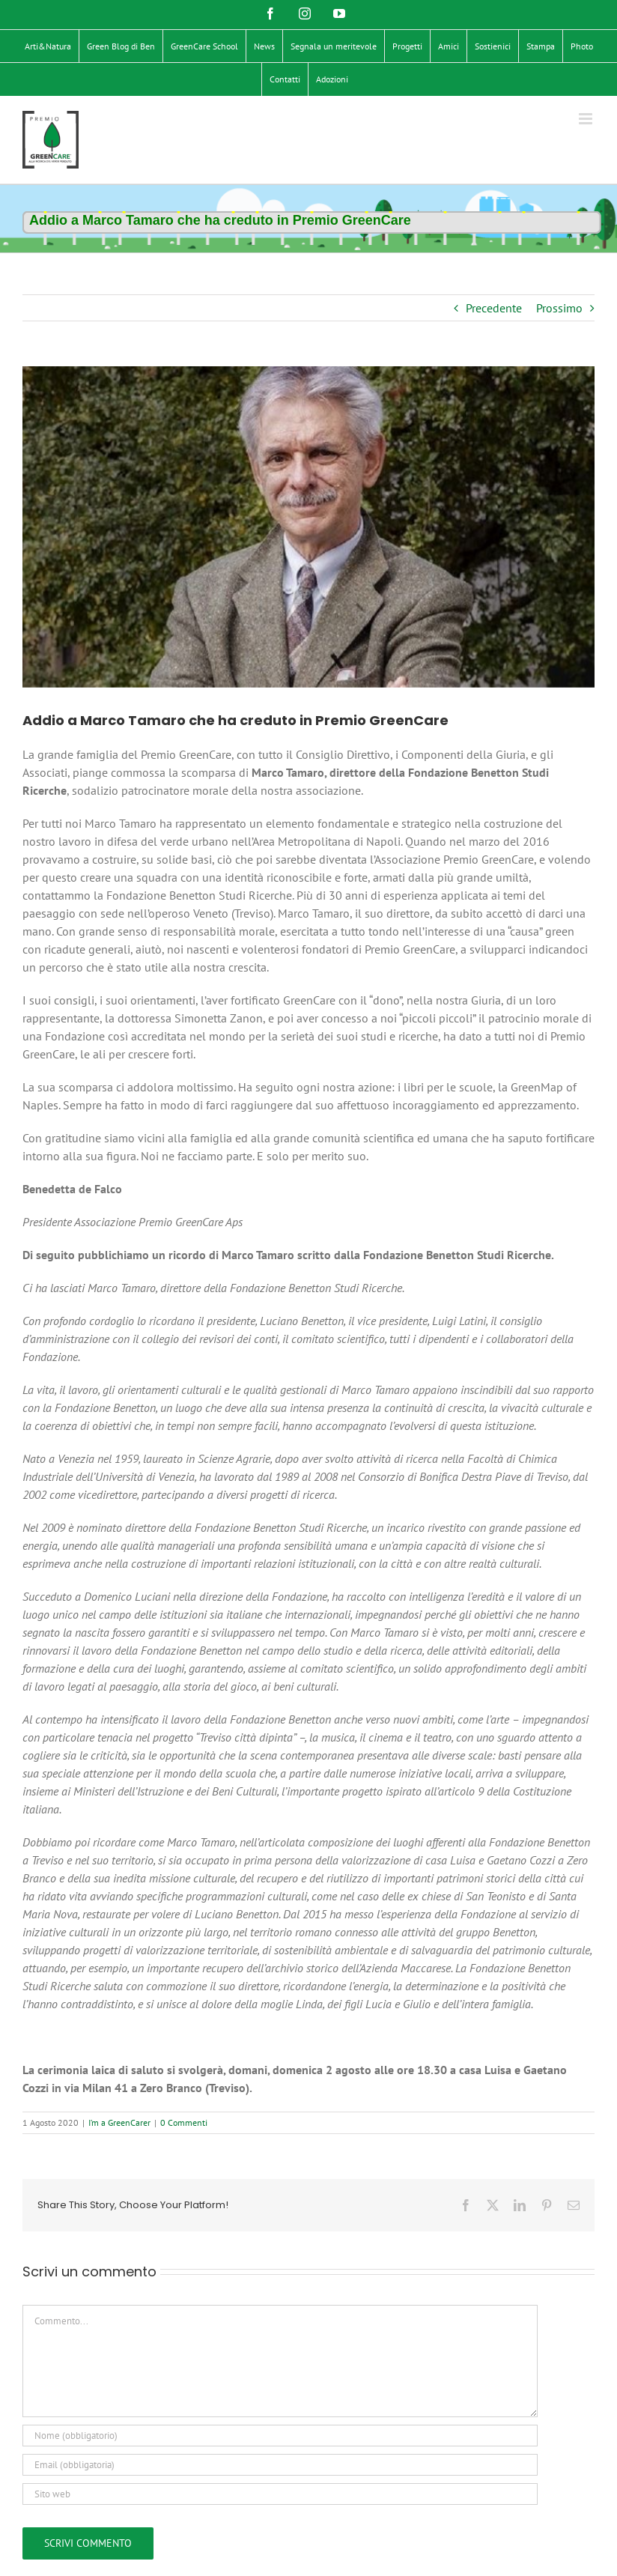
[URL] (280, 2494)
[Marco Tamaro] (308, 527)
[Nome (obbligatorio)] (280, 2435)
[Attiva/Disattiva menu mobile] (587, 119)
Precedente (494, 307)
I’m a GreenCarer (119, 2122)
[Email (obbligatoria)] (280, 2465)
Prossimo (559, 307)
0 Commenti (183, 2122)
